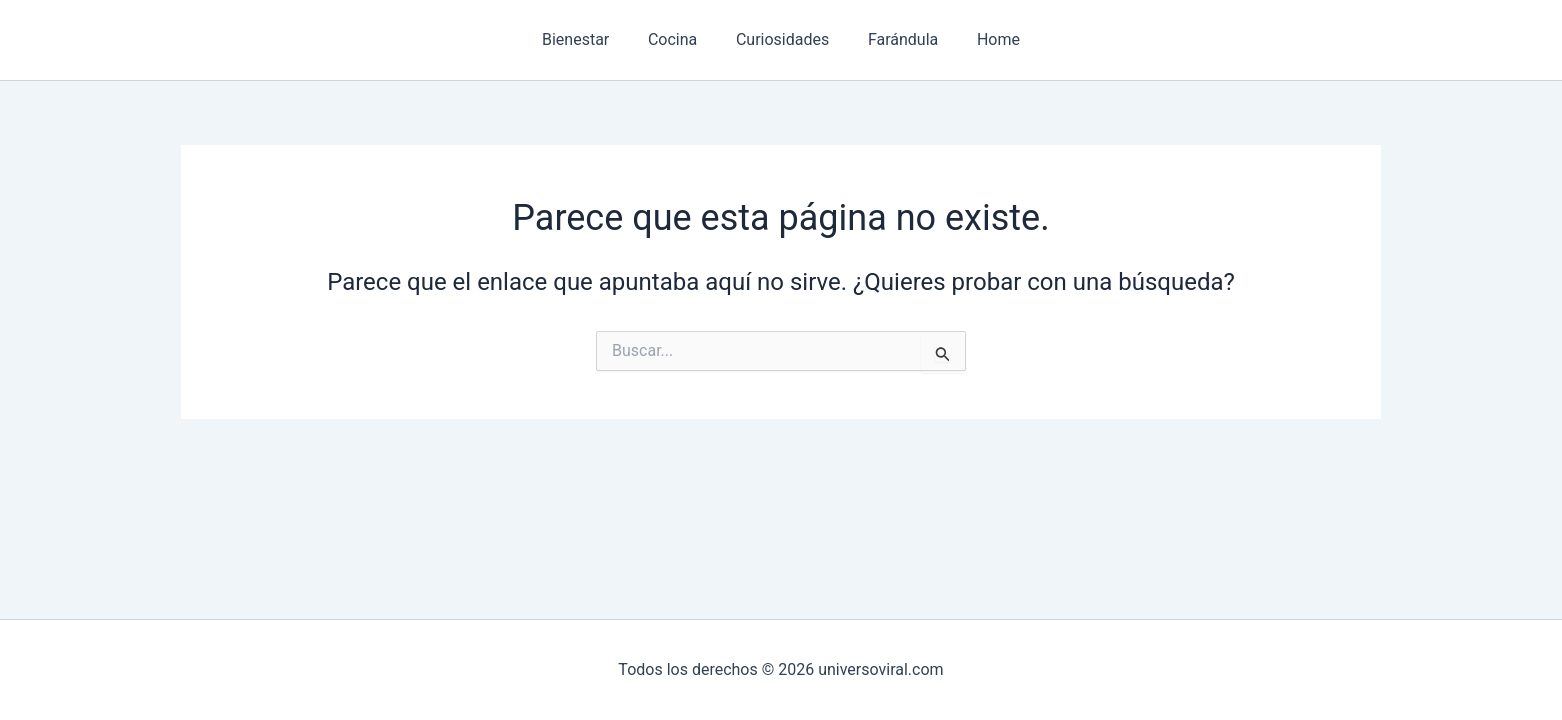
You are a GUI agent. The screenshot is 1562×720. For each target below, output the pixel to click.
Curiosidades (782, 39)
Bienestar (588, 39)
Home (985, 39)
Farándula (896, 39)
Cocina (679, 39)
